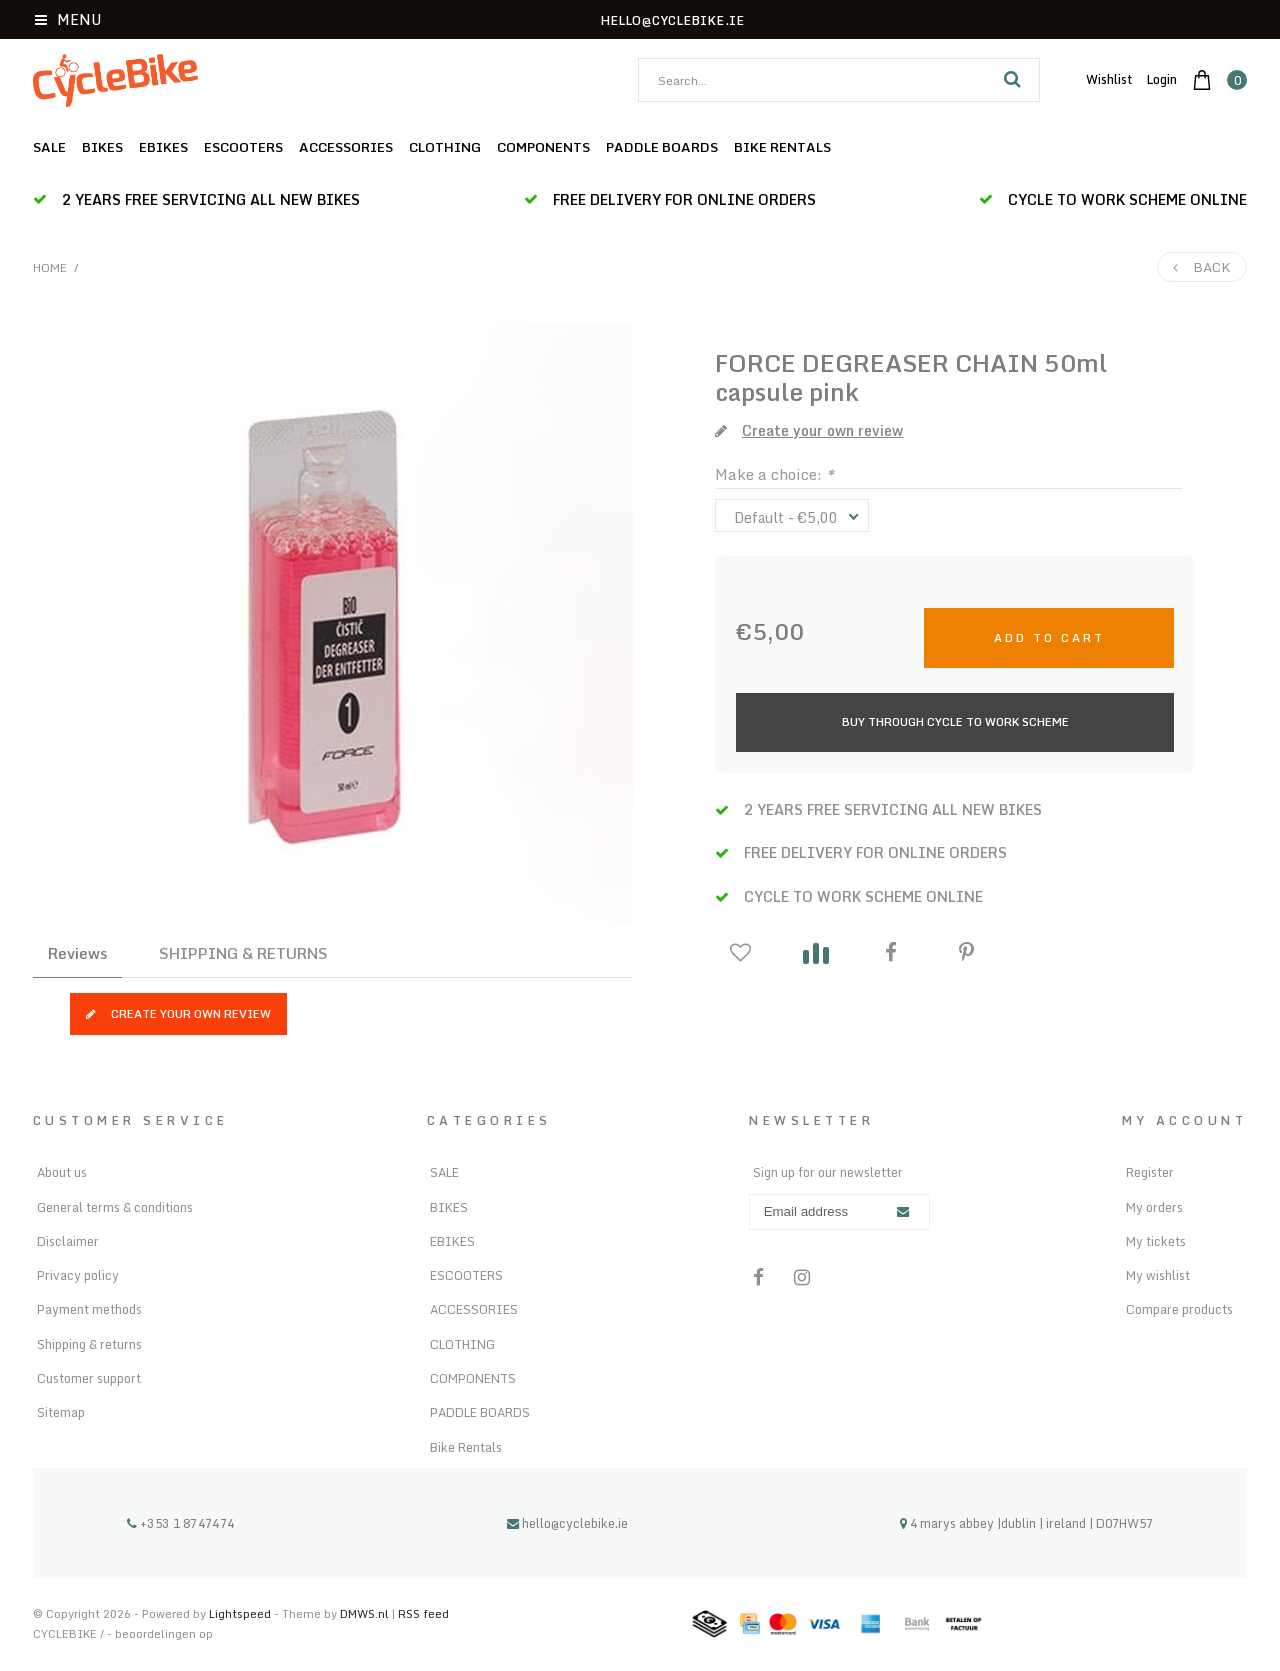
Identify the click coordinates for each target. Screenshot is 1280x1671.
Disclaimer (68, 1241)
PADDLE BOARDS (662, 147)
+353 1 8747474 (181, 1523)
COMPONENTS (543, 147)
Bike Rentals (782, 147)
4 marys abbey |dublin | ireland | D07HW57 (1026, 1523)
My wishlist (1158, 1275)
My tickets (1156, 1241)
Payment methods (89, 1309)
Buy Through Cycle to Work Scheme (955, 721)
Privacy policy (78, 1275)
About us (62, 1172)
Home (50, 267)
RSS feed (423, 1613)
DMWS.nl (366, 1613)
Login (1162, 79)
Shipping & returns (89, 1344)
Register (1150, 1172)
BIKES (102, 147)
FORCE (755, 362)
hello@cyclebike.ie (567, 1523)
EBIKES (163, 147)
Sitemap (61, 1412)
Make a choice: (774, 474)
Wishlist (1109, 79)
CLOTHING (445, 147)
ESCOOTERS (243, 147)
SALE (49, 147)
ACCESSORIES (346, 147)
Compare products (1179, 1309)
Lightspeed (240, 1613)
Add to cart (1049, 637)
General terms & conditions (115, 1207)
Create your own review (178, 1013)
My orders (1154, 1207)
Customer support (89, 1378)
